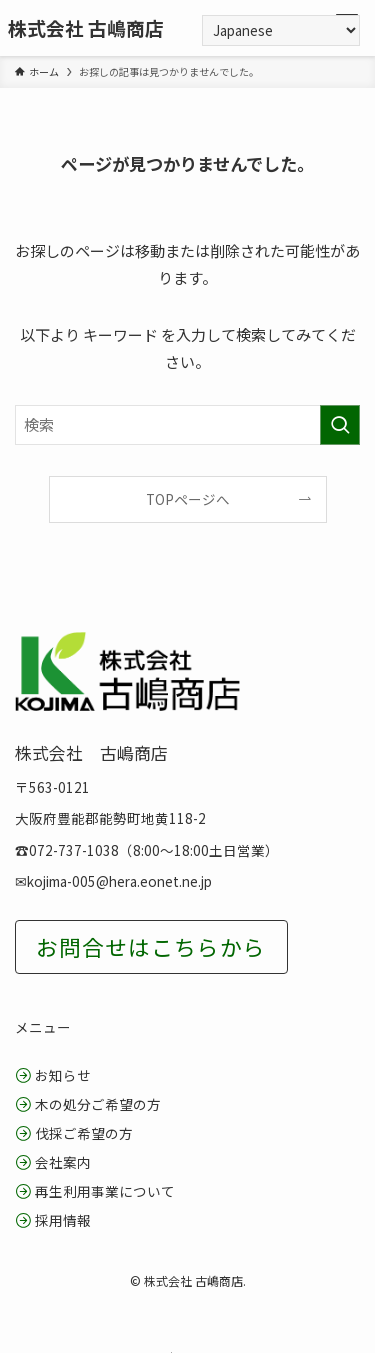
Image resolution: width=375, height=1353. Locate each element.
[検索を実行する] (340, 425)
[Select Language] (281, 30)
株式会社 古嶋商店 (86, 28)
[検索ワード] (187, 425)
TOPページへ (188, 499)
